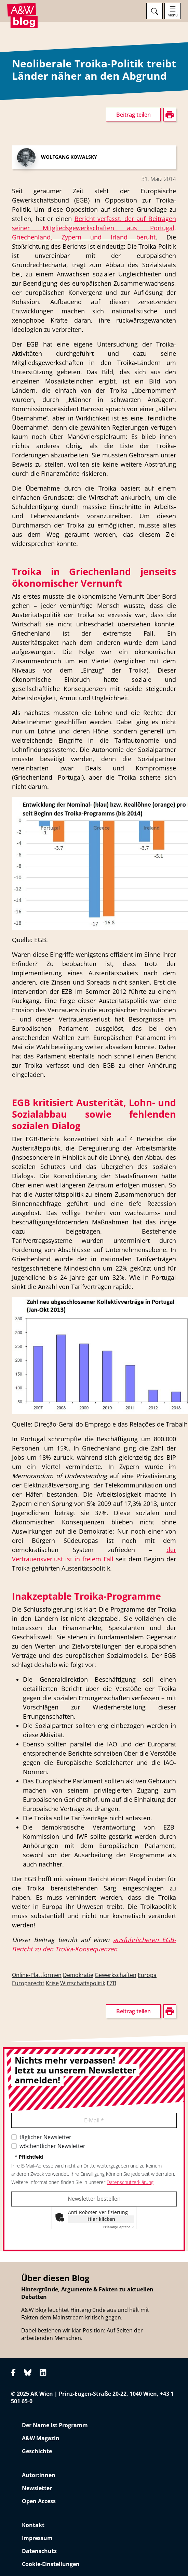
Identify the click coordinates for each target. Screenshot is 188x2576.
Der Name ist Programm (55, 2425)
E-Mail (94, 2120)
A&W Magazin (40, 2438)
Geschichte (37, 2451)
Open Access (39, 2501)
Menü (172, 15)
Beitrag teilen (133, 114)
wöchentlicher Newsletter (52, 2146)
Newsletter (37, 2488)
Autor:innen (38, 2475)
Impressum (37, 2538)
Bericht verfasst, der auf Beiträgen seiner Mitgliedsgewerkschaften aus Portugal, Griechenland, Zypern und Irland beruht (94, 227)
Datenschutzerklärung (130, 2182)
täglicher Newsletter (45, 2137)
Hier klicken (101, 2219)
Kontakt (33, 2525)
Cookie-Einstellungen (51, 2564)
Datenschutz (39, 2551)
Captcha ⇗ (118, 2226)
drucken (22, 325)
